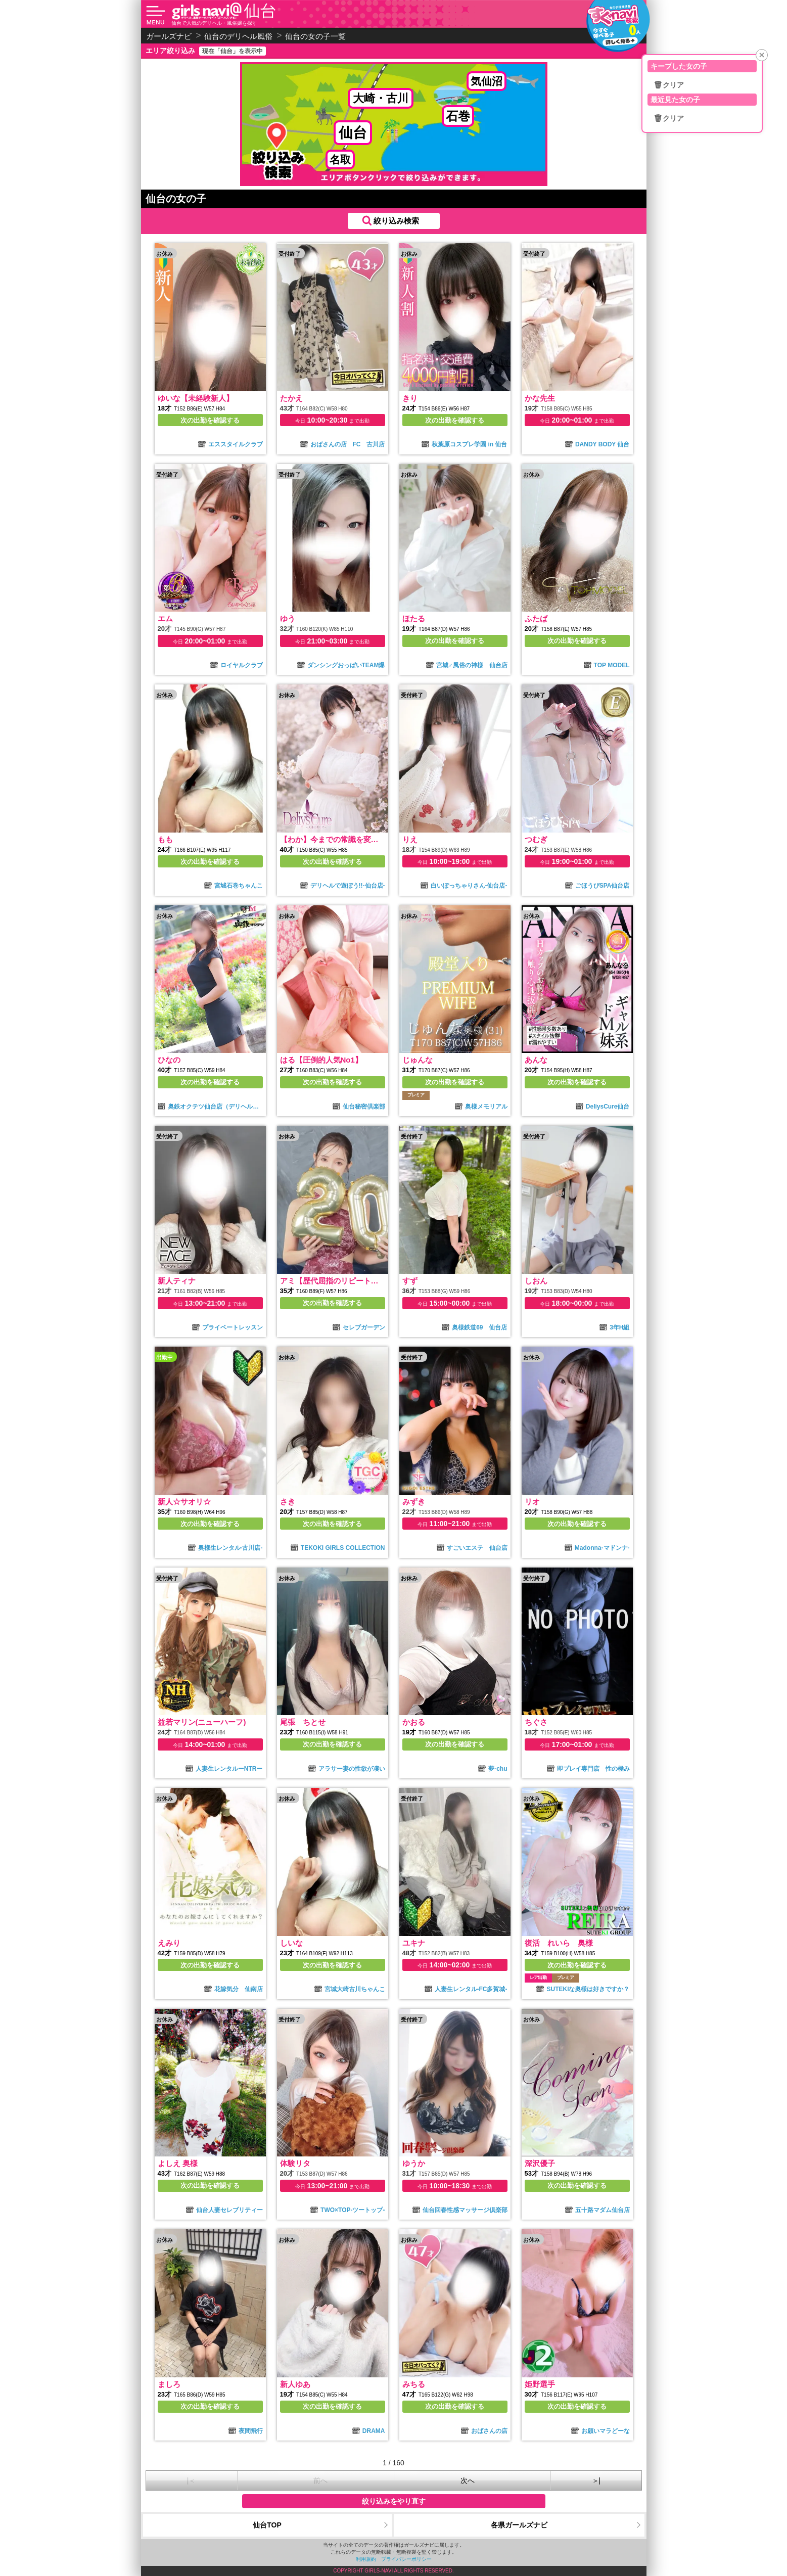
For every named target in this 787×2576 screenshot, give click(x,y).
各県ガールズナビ (519, 2525)
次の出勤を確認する (210, 420)
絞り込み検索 (396, 220)
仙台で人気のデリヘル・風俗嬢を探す (214, 23)
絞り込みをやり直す (394, 2501)
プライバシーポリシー (406, 2559)
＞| (596, 2480)
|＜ (191, 2480)
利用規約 (366, 2559)
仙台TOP (267, 2525)
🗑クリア (669, 85)
